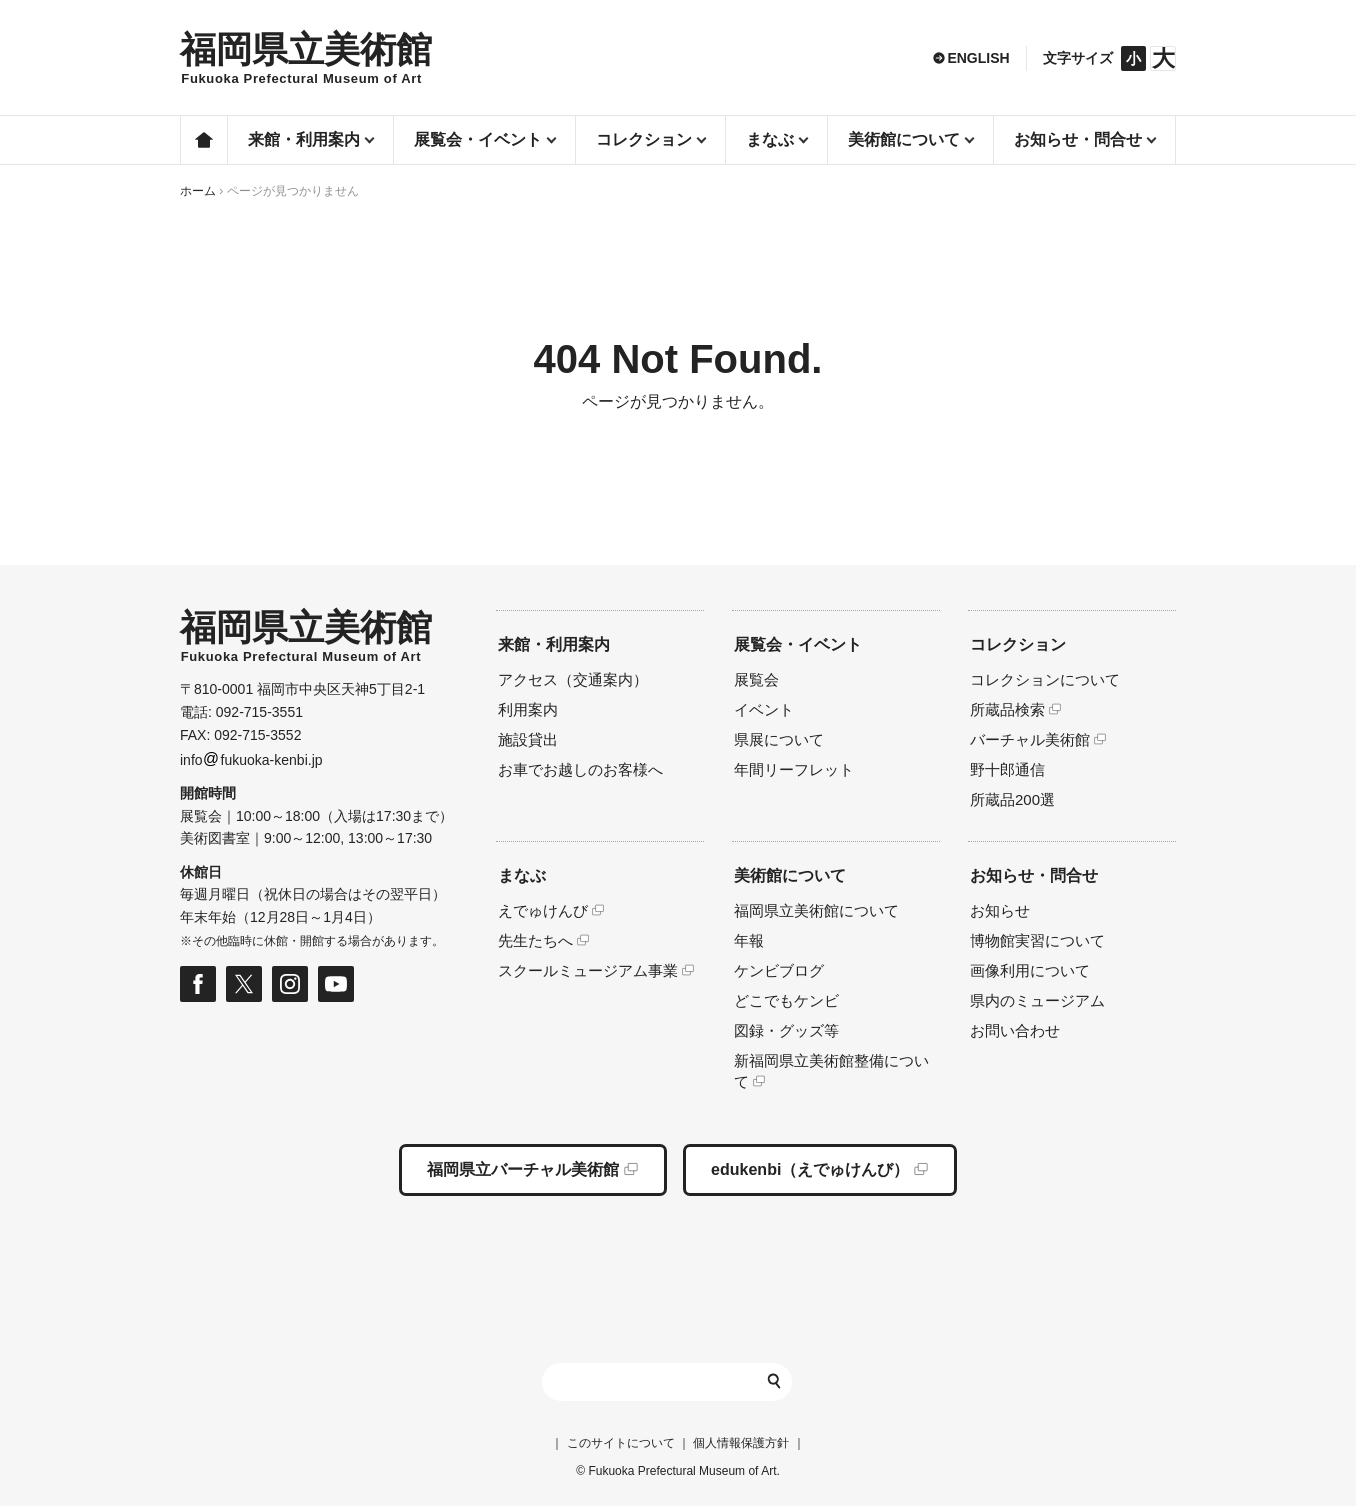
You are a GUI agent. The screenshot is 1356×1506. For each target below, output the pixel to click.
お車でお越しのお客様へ (580, 769)
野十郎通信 (1007, 769)
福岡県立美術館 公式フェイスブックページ (198, 984)
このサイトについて (621, 1443)
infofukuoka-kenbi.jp (251, 760)
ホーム (204, 140)
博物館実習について (1037, 940)
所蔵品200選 (1012, 799)
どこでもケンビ (786, 1000)
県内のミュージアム (1037, 1000)
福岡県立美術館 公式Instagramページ (290, 984)
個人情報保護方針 (741, 1443)
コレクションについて (1045, 679)
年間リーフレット (794, 769)
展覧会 (756, 679)
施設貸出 (528, 739)
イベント (764, 709)
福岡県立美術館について (816, 910)
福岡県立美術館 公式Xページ (244, 984)
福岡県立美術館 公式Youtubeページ (336, 984)
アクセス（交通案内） (573, 679)
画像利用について (1030, 970)
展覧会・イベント (798, 644)
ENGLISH (978, 58)
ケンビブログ (779, 970)
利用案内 (528, 709)
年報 (749, 940)
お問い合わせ (1015, 1030)
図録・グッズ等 (786, 1030)
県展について (779, 739)
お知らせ (1000, 910)
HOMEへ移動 (306, 58)
